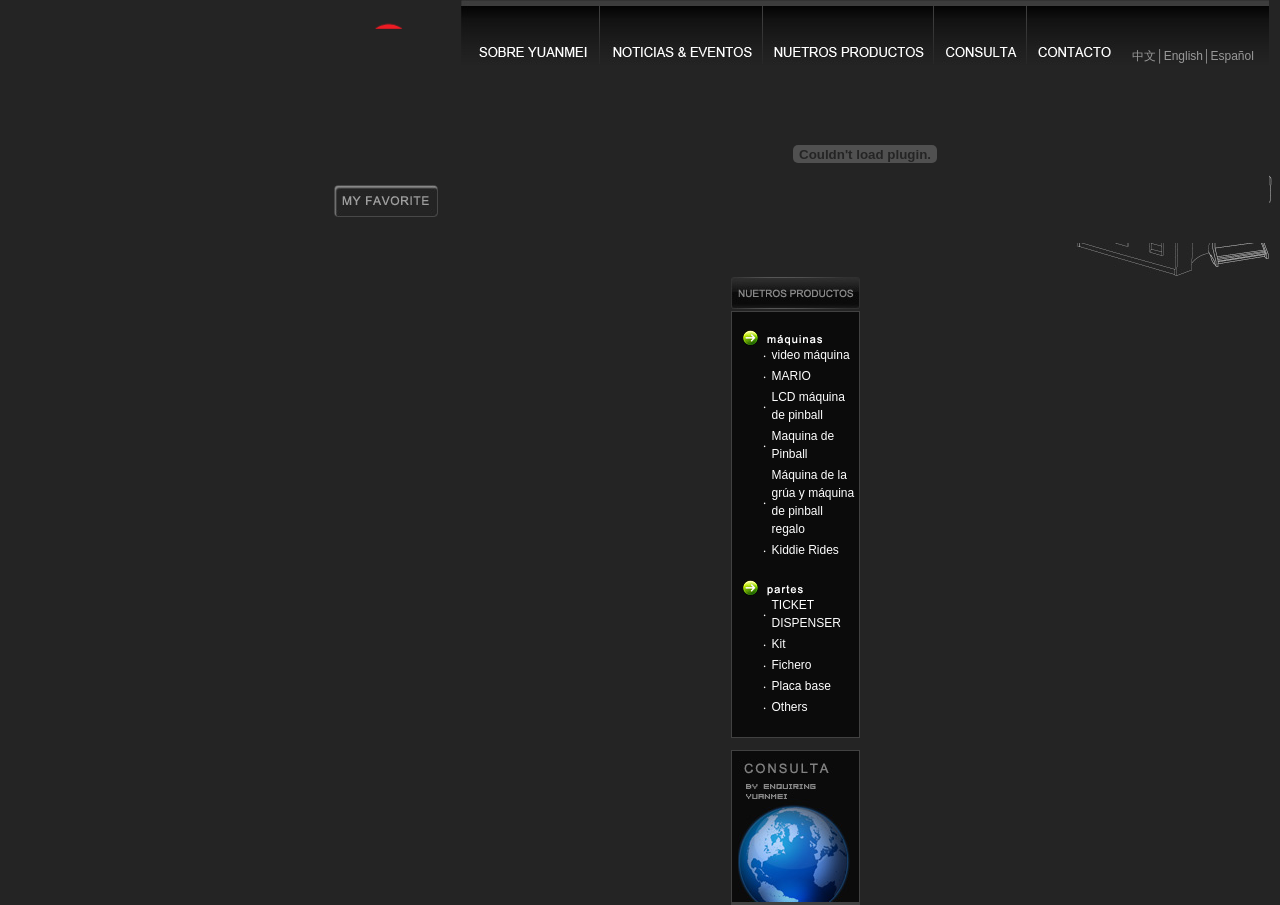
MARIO (791, 376)
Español (1231, 56)
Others (790, 707)
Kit (779, 644)
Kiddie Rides (805, 550)
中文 (1144, 56)
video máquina (811, 355)
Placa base (801, 686)
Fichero (792, 665)
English (1183, 56)
